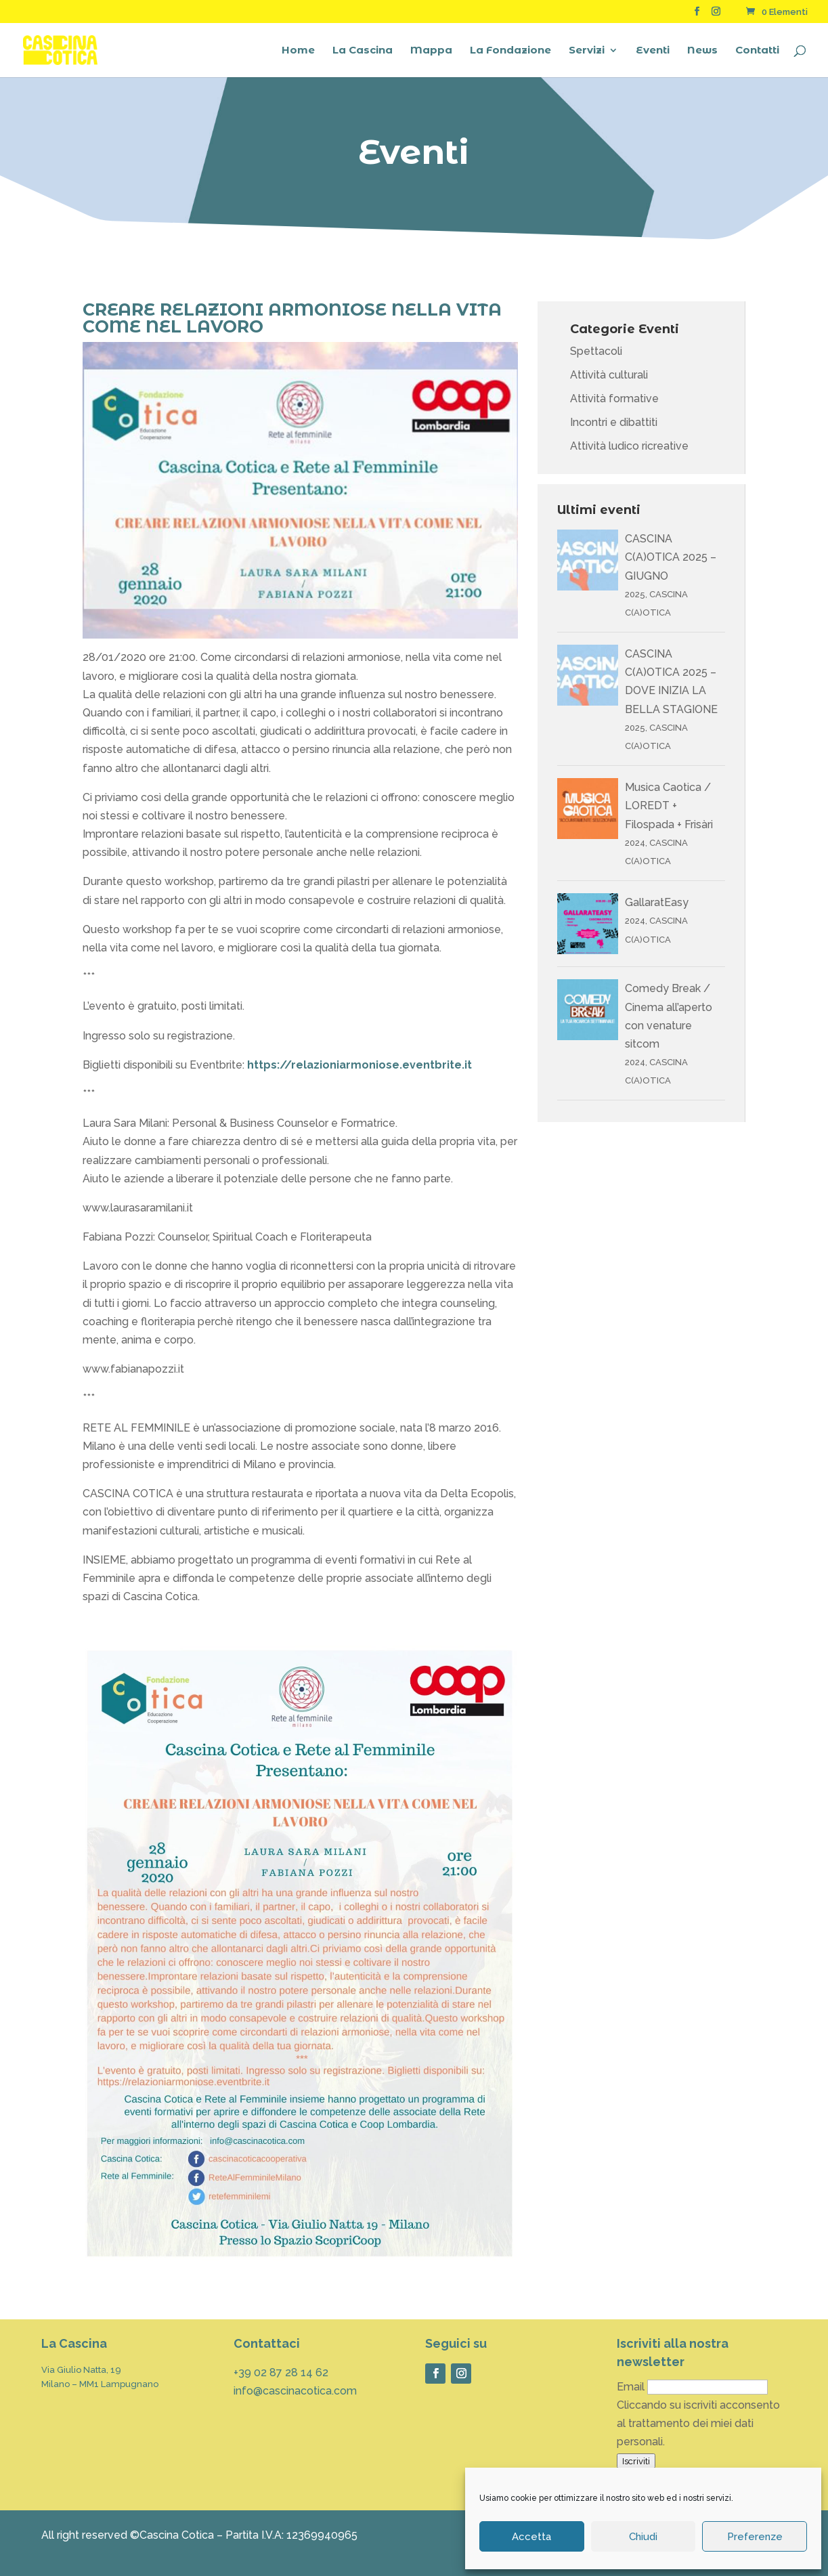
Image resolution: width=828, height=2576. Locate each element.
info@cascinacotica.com (295, 2390)
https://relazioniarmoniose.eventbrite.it (358, 1064)
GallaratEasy (657, 902)
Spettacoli (596, 351)
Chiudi (643, 2537)
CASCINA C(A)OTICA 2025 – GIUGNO (670, 557)
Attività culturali (609, 374)
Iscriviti (636, 2460)
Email (631, 2386)
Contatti (757, 50)
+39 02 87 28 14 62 (281, 2372)
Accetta (531, 2537)
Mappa (431, 50)
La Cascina (362, 50)
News (702, 50)
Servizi (587, 50)
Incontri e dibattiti (613, 422)
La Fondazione (510, 50)
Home (298, 50)
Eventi (653, 50)
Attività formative (614, 398)
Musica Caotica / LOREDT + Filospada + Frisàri (669, 805)
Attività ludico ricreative (629, 445)
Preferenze (755, 2537)
